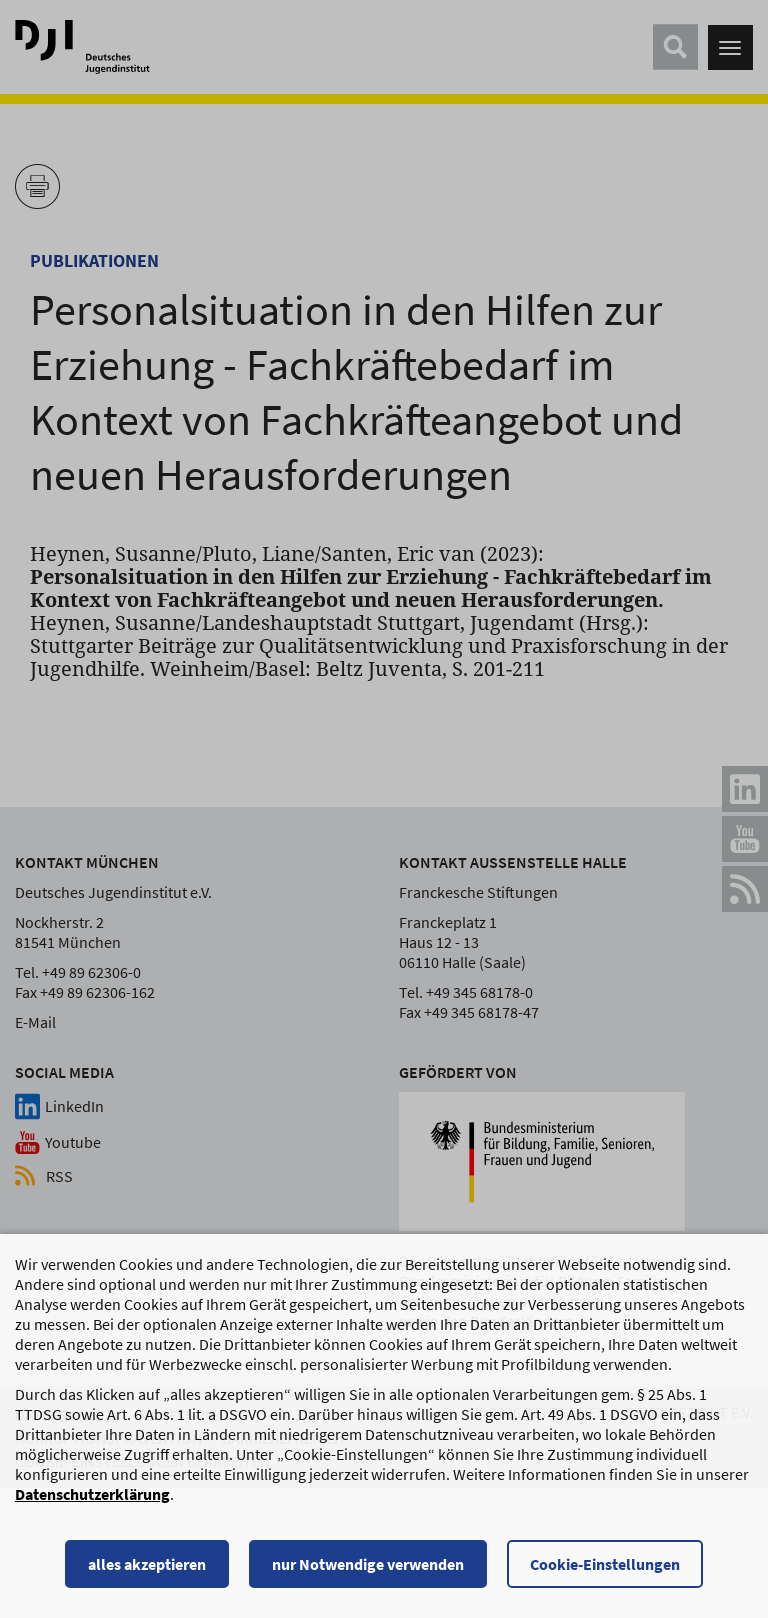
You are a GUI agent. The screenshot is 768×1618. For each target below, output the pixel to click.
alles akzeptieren (147, 1573)
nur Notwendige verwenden (368, 1573)
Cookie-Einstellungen (605, 1573)
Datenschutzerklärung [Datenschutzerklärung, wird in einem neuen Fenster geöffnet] (92, 1503)
